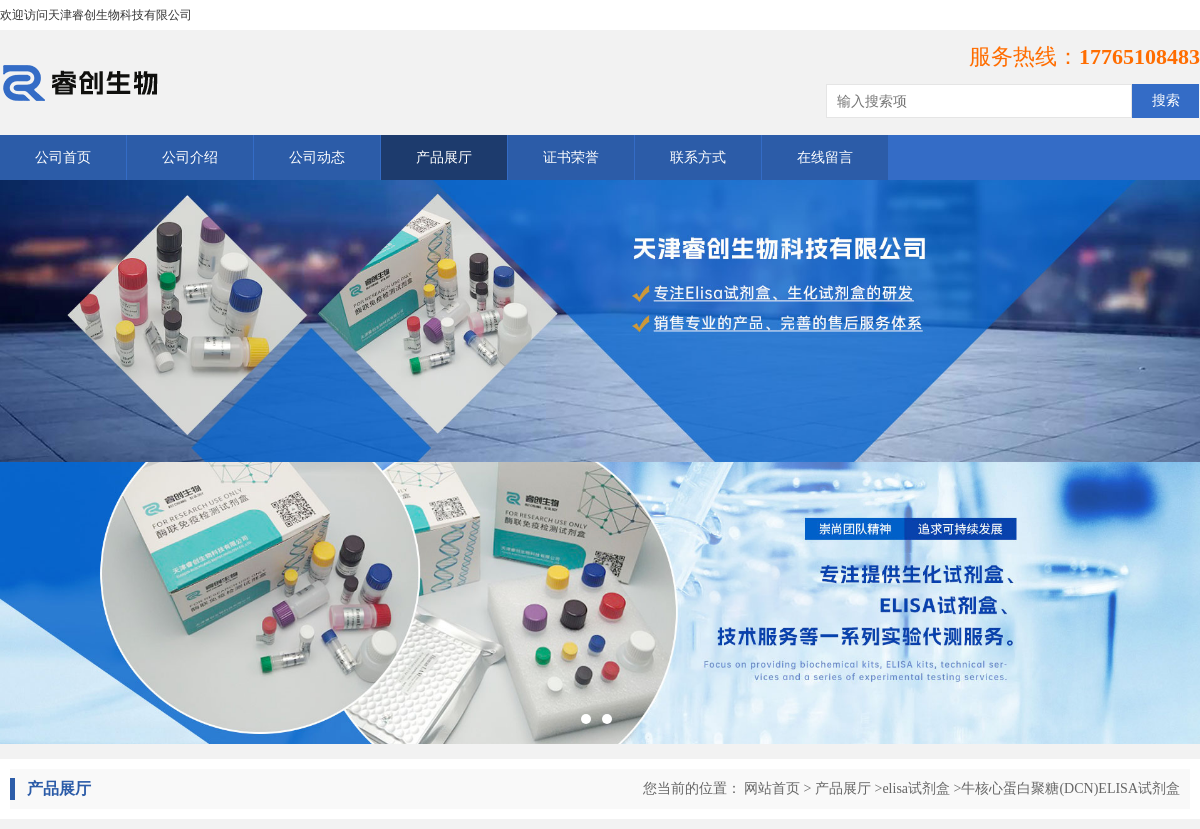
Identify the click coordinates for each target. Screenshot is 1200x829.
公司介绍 (190, 157)
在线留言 (825, 157)
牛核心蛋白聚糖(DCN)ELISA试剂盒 (1070, 788)
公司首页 (63, 157)
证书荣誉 (571, 157)
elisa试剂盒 (916, 788)
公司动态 (317, 157)
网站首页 (772, 788)
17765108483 (1139, 56)
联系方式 (698, 157)
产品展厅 (444, 157)
